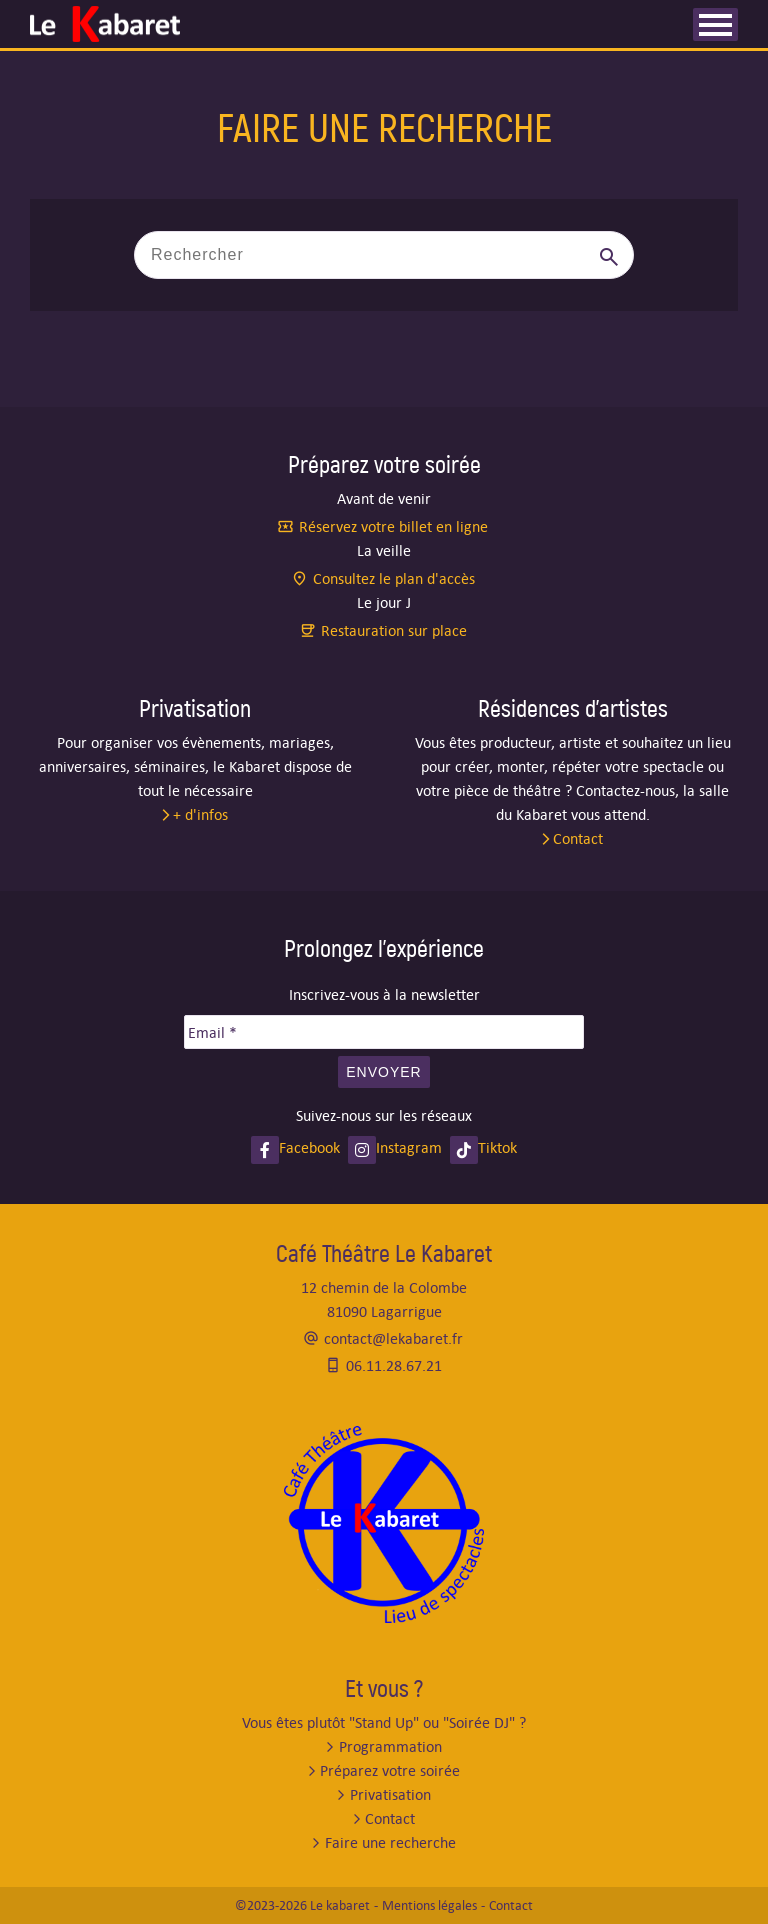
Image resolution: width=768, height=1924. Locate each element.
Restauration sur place (394, 630)
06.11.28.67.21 (394, 1365)
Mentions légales (429, 1905)
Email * (212, 1032)
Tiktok (497, 1147)
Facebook (309, 1147)
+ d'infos (200, 814)
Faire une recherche (390, 1842)
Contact (578, 838)
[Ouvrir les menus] (715, 24)
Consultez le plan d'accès (394, 578)
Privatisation (390, 1794)
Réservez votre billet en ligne (393, 526)
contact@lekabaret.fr (393, 1338)
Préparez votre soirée (390, 1770)
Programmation (390, 1746)
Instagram (409, 1147)
